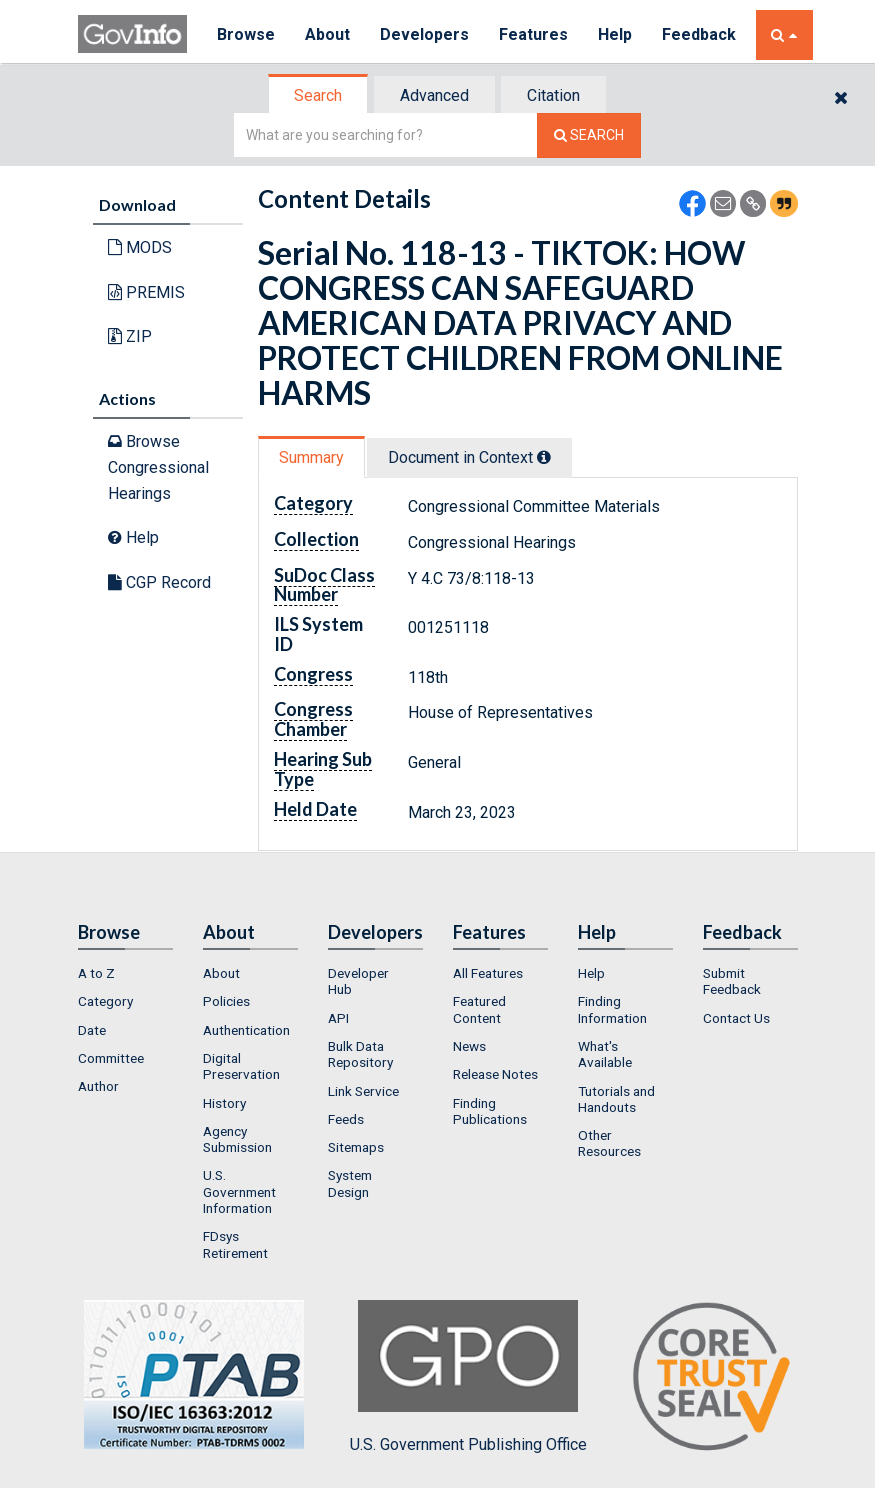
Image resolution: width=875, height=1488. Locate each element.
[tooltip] (544, 457)
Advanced (434, 95)
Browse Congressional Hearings (158, 467)
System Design (350, 1183)
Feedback (699, 34)
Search (318, 95)
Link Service (363, 1091)
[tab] (319, 95)
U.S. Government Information (239, 1191)
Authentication (246, 1030)
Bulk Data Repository (360, 1054)
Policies (226, 1001)
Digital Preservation (241, 1066)
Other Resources (609, 1143)
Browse (246, 34)
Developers (424, 34)
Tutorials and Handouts (616, 1099)
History (224, 1103)
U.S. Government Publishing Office (468, 1377)
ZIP (130, 336)
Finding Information (612, 1009)
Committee (111, 1058)
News (469, 1046)
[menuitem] (125, 973)
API (338, 1018)
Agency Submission (237, 1139)
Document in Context (469, 457)
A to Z (96, 973)
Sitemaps (356, 1147)
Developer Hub (358, 981)
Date (92, 1030)
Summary (311, 457)
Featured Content (479, 1009)
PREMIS (146, 292)
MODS (140, 247)
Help (615, 34)
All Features (488, 973)
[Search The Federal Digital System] (589, 135)
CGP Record (159, 582)
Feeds (346, 1119)
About (327, 34)
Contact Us (736, 1018)
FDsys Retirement (235, 1244)
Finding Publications (490, 1111)
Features (533, 34)
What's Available (605, 1054)
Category (105, 1001)
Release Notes (495, 1074)
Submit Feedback (732, 981)
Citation (553, 95)
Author (98, 1086)
